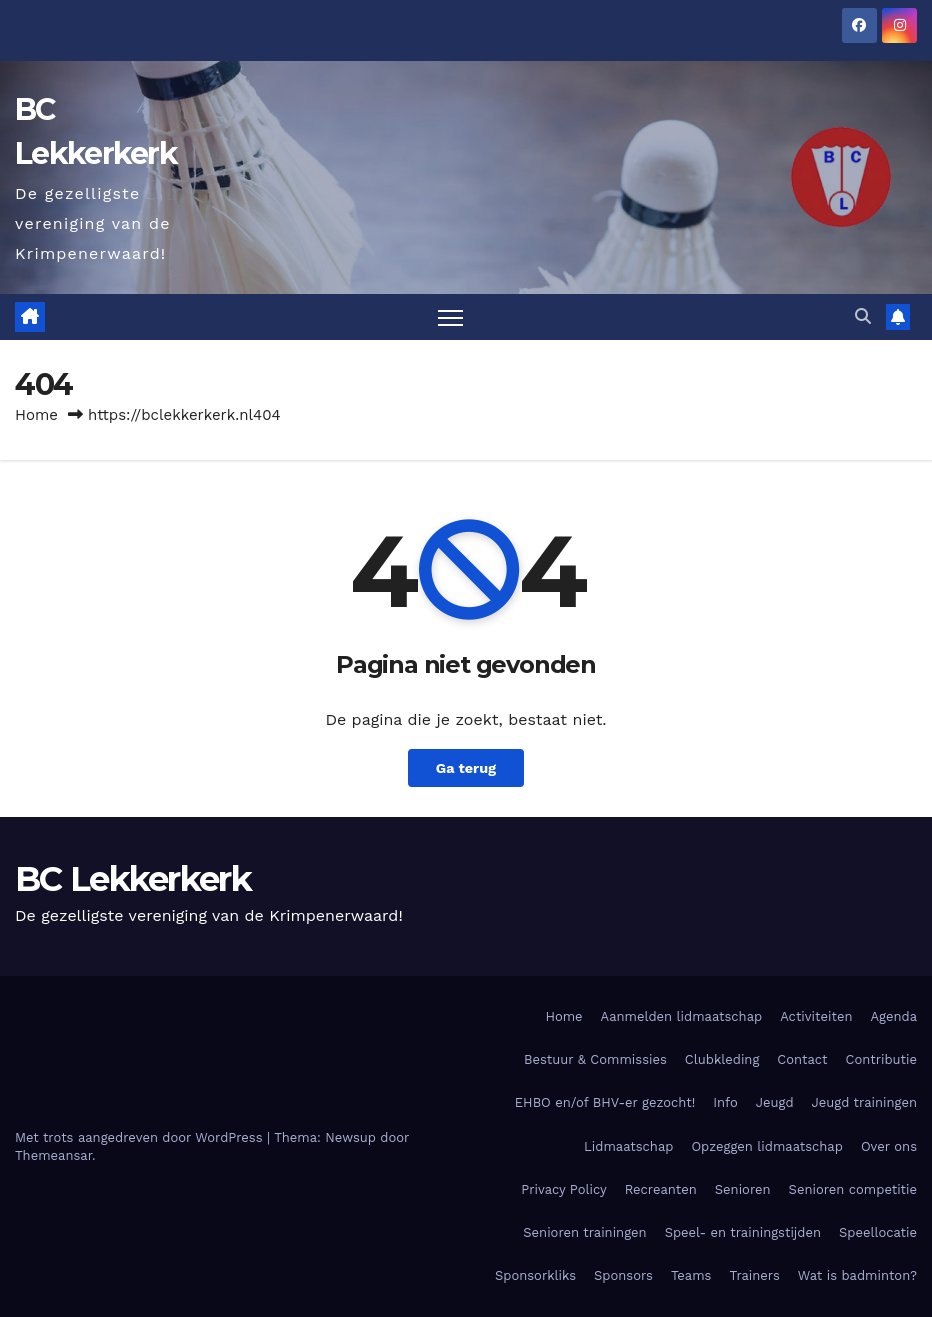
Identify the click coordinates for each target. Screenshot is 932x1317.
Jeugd (775, 1102)
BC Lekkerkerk (133, 879)
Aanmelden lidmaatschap (682, 1016)
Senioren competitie (853, 1189)
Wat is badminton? (857, 1275)
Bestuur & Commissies (595, 1059)
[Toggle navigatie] (450, 317)
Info (725, 1102)
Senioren (743, 1189)
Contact (802, 1059)
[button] (863, 316)
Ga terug (466, 768)
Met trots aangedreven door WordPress (141, 1137)
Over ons (889, 1146)
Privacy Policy (563, 1189)
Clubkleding (722, 1059)
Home (36, 415)
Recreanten (661, 1189)
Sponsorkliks (535, 1275)
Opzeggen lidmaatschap (766, 1146)
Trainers (754, 1275)
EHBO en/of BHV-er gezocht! (605, 1102)
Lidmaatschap (628, 1146)
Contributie (881, 1059)
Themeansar (53, 1155)
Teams (691, 1275)
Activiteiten (816, 1016)
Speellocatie (878, 1232)
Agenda (893, 1016)
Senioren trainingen (584, 1232)
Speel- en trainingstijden (743, 1232)
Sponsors (623, 1275)
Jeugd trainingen (864, 1102)
